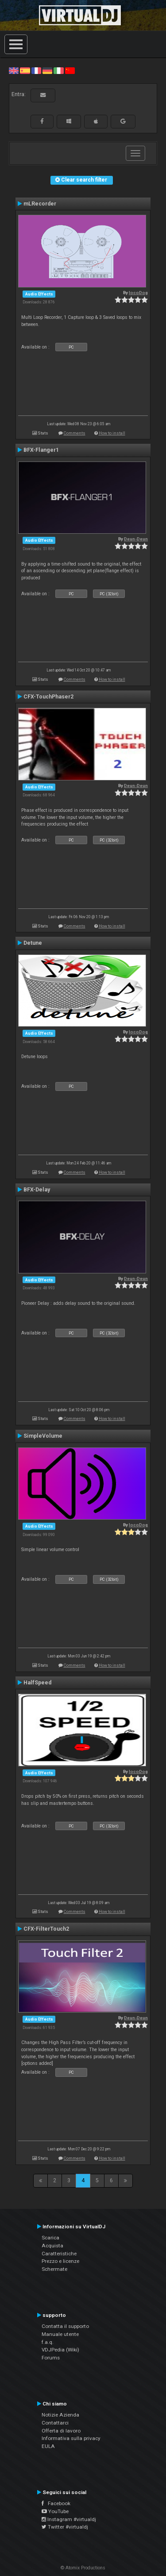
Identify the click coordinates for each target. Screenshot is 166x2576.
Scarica (50, 2238)
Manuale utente (60, 2334)
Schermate (54, 2269)
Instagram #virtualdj (69, 2519)
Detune (32, 943)
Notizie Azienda (60, 2415)
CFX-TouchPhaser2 (48, 697)
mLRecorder (39, 204)
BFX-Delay (36, 1190)
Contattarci (55, 2423)
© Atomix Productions (83, 2568)
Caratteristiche (59, 2253)
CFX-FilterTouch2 (46, 1929)
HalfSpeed (37, 1683)
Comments (74, 433)
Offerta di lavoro (61, 2431)
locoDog (138, 292)
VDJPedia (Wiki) (60, 2350)
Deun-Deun (136, 538)
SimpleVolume (42, 1436)
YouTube (55, 2511)
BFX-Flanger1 (41, 450)
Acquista (52, 2245)
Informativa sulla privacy (71, 2438)
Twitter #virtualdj (65, 2527)
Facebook (56, 2503)
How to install (112, 433)
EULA (48, 2446)
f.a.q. (48, 2342)
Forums (51, 2358)
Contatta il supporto (65, 2326)
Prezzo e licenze (60, 2261)
